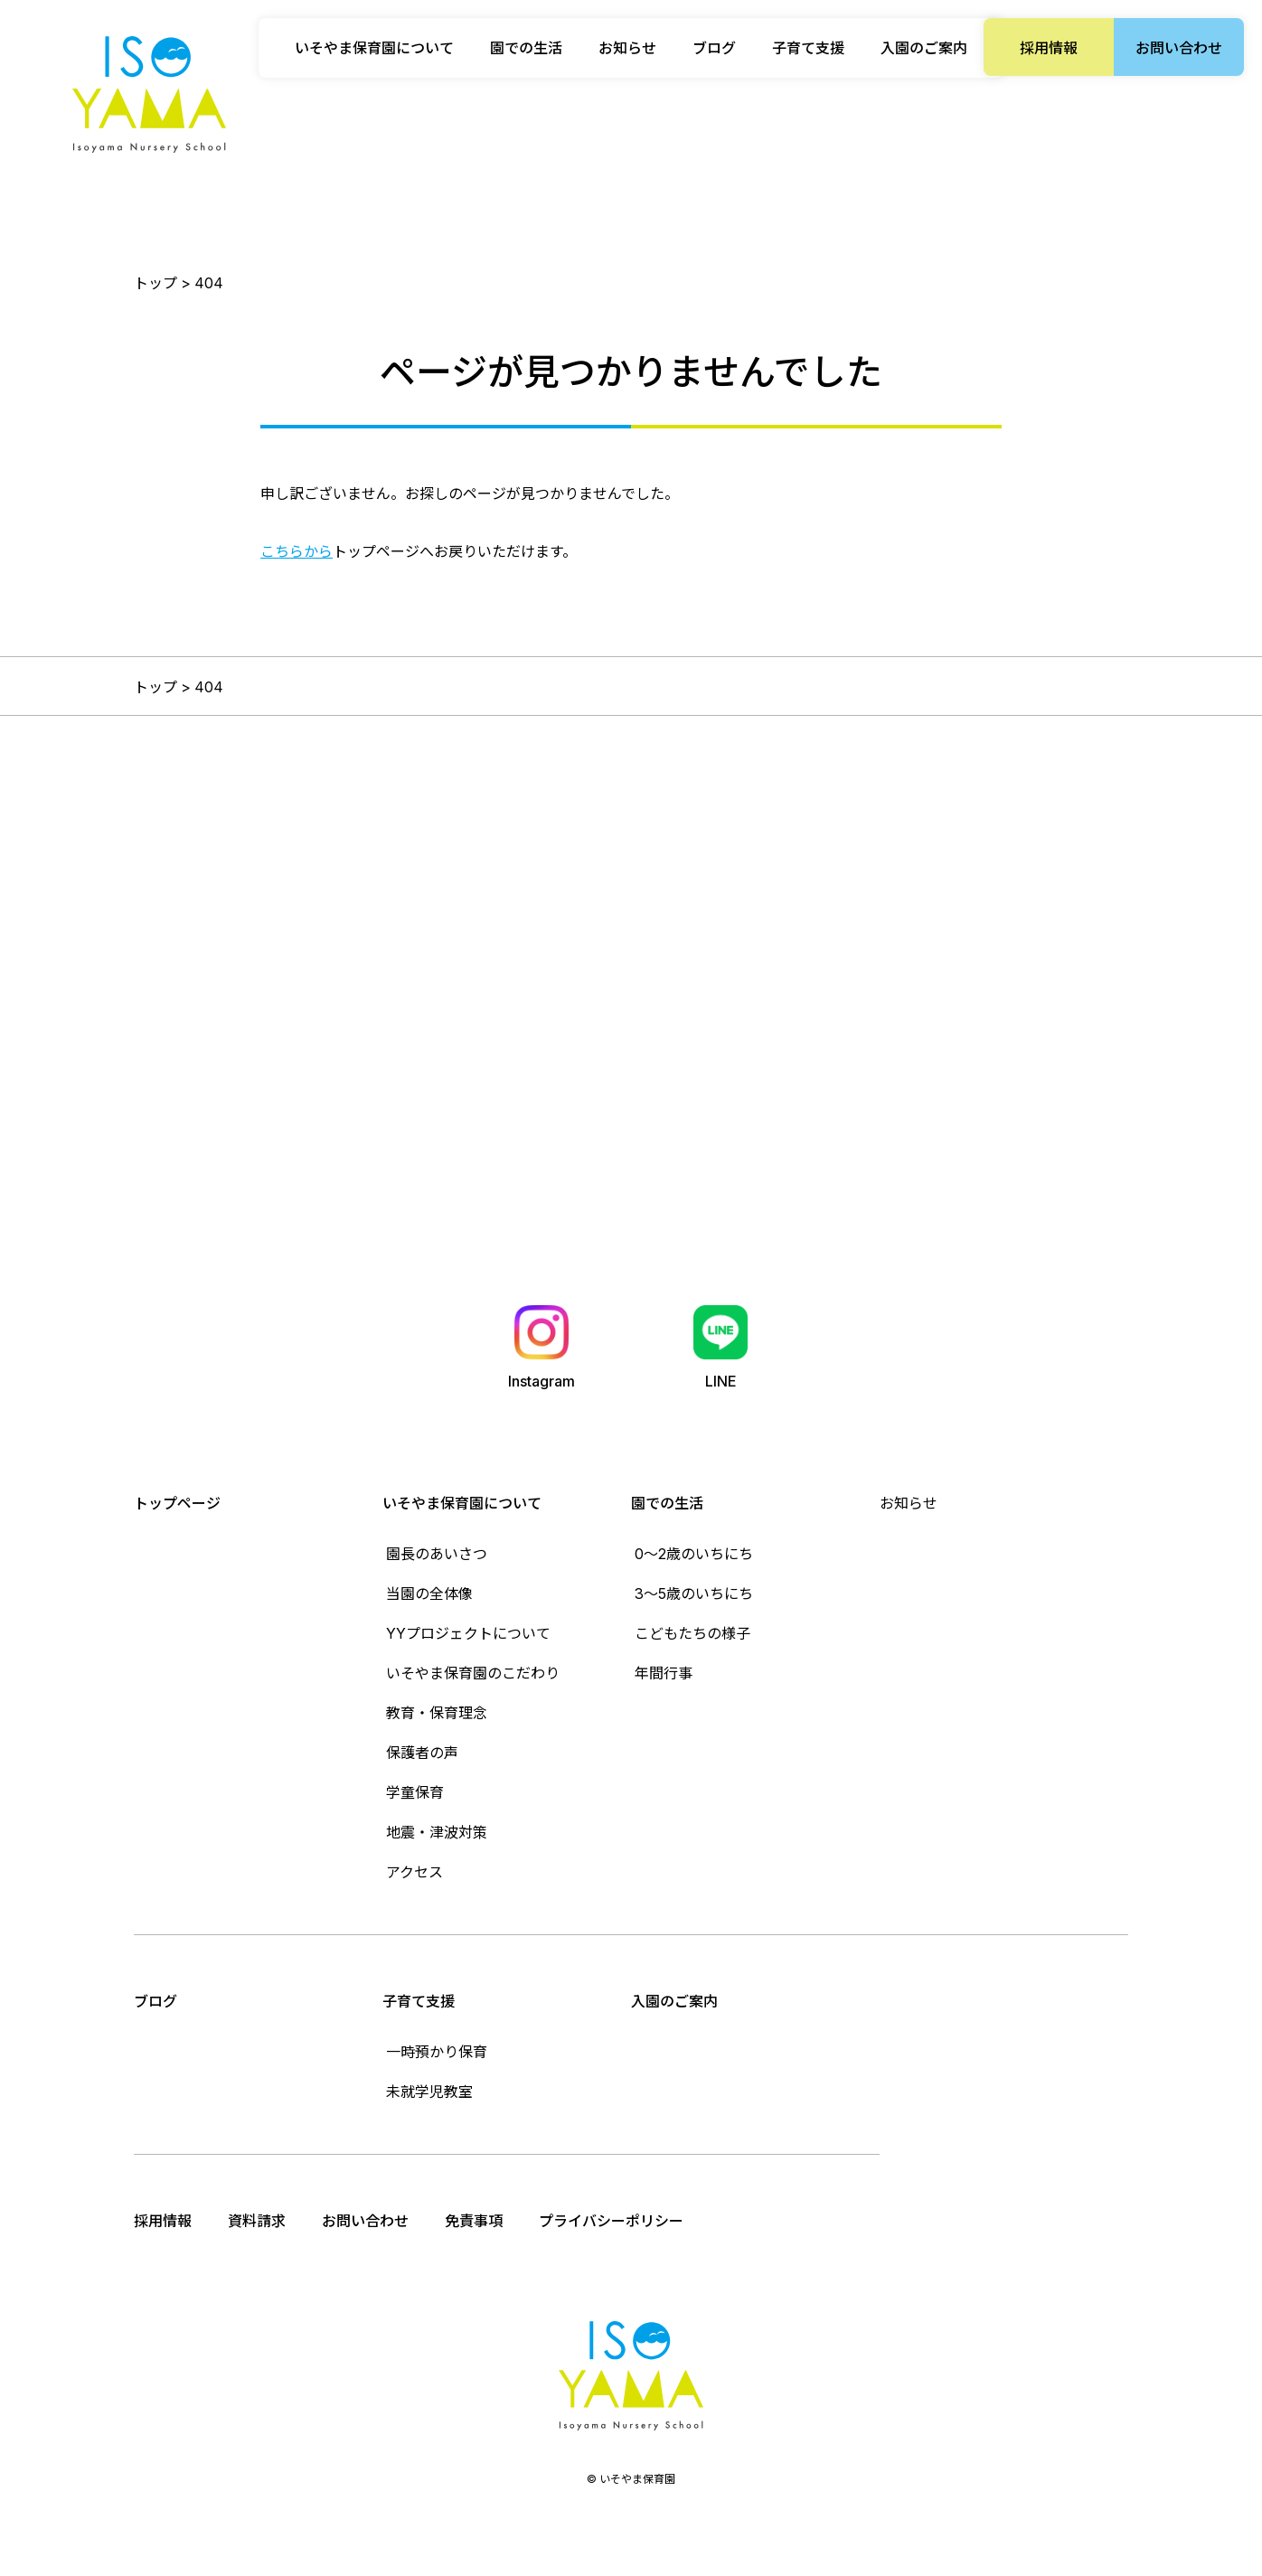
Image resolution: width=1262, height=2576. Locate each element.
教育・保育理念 (436, 1713)
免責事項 (474, 2221)
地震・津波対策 (436, 1832)
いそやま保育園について (462, 1503)
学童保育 (415, 1792)
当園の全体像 (429, 1593)
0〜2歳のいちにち (694, 1554)
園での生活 (667, 1503)
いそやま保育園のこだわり (473, 1673)
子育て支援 (418, 2001)
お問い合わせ (1178, 48)
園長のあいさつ (436, 1554)
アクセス (414, 1872)
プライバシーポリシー (611, 2221)
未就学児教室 (429, 2091)
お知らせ (627, 48)
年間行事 (663, 1673)
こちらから (296, 551)
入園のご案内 (924, 48)
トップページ (177, 1503)
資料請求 (257, 2221)
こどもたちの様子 (692, 1633)
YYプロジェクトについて (468, 1633)
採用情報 (1049, 48)
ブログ (714, 48)
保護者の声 (422, 1753)
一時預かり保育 (436, 2052)
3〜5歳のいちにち (694, 1593)
